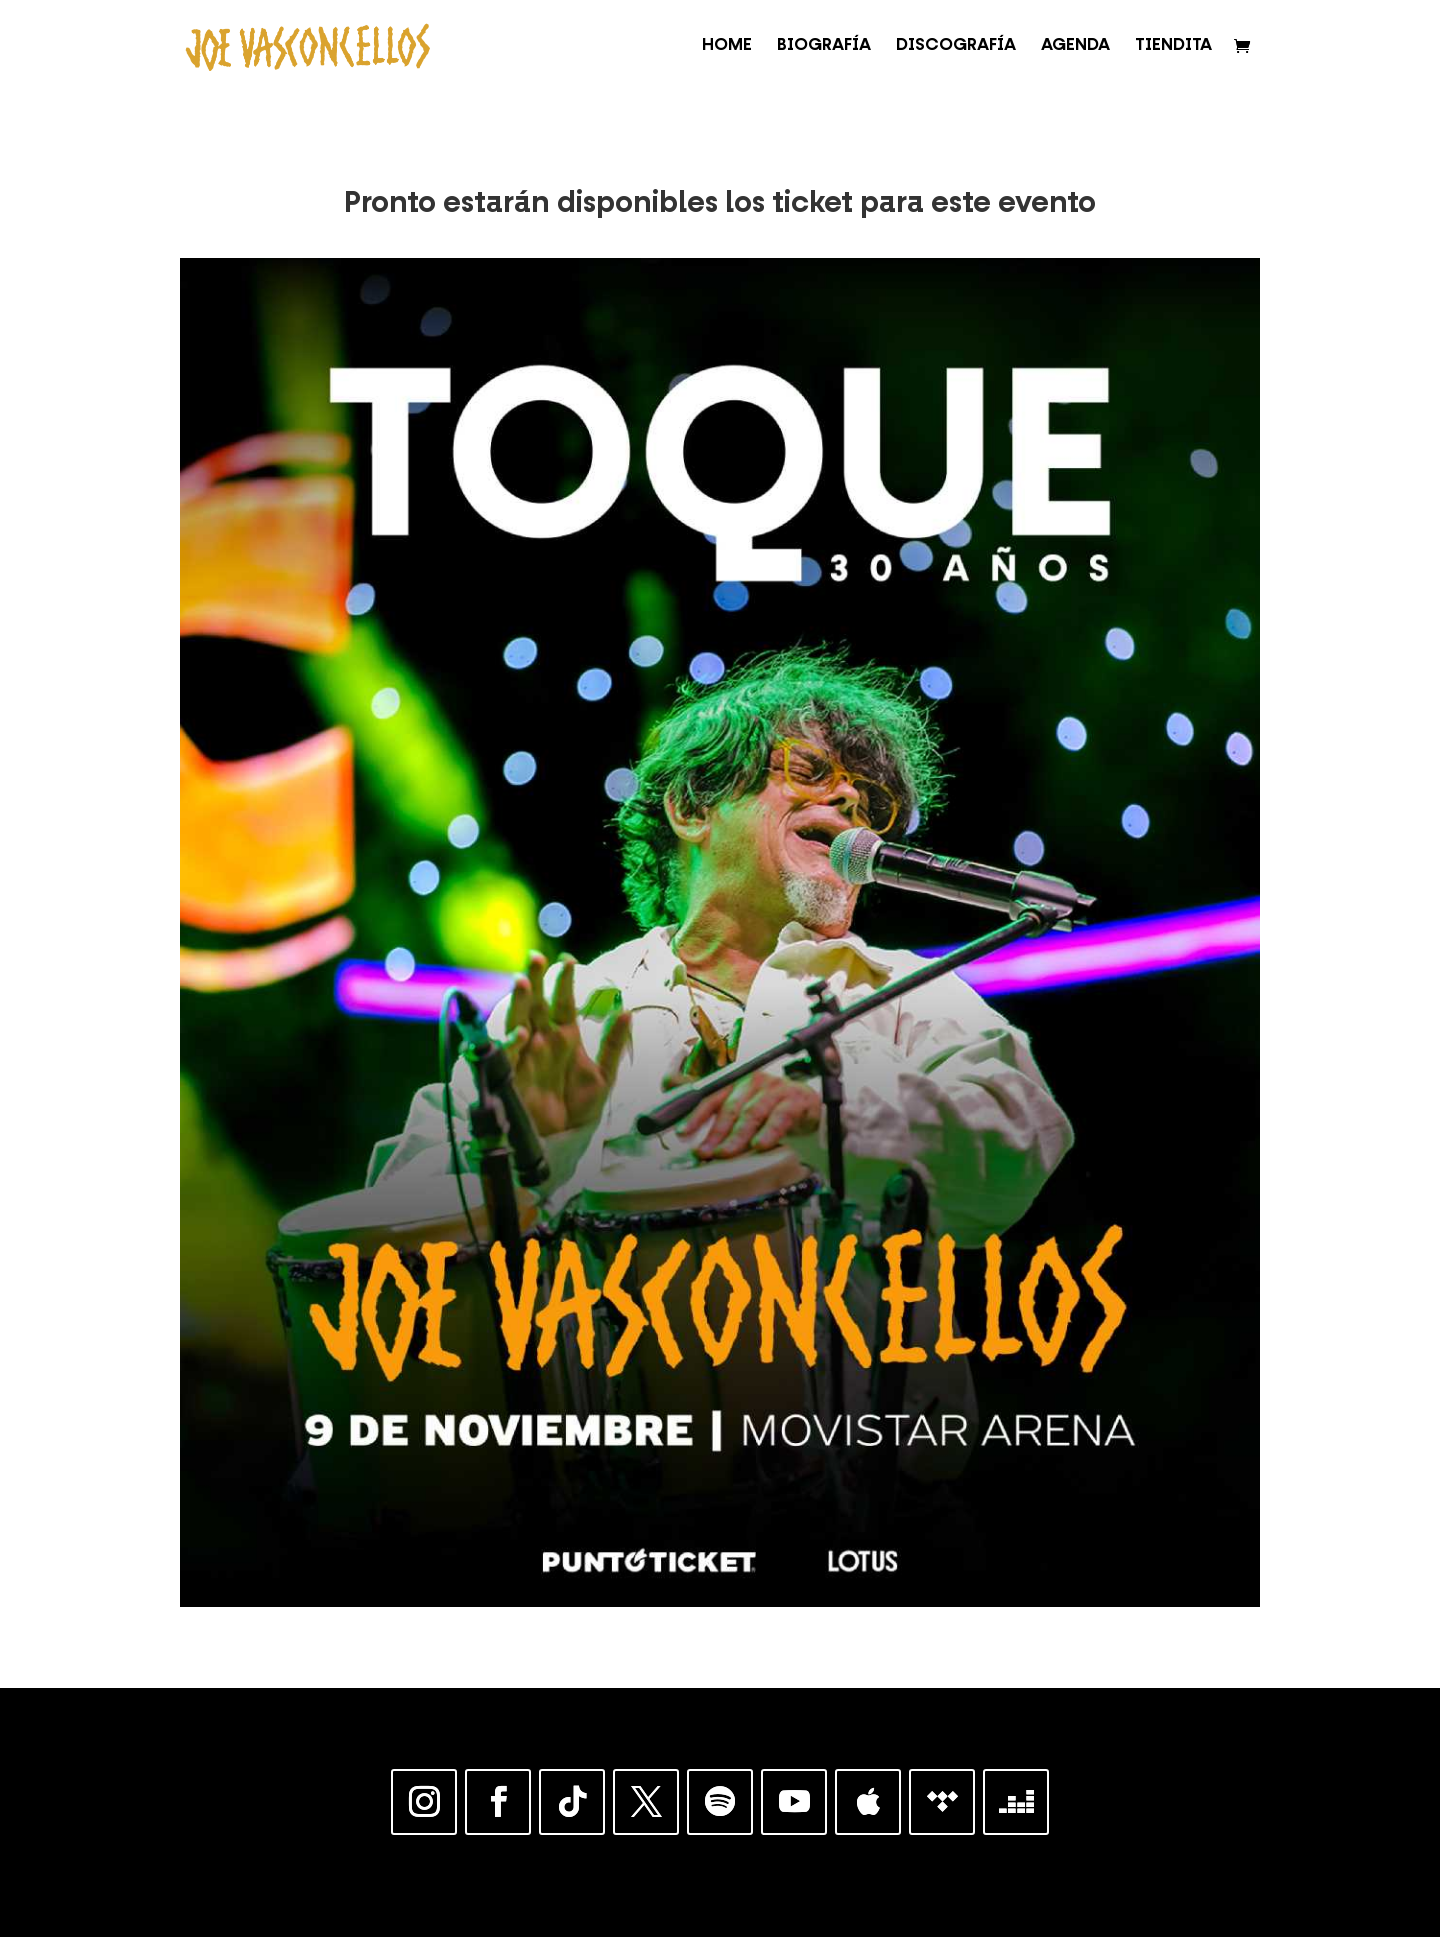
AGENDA (1075, 46)
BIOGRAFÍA (824, 46)
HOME (727, 46)
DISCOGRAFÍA (956, 46)
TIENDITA (1173, 46)
